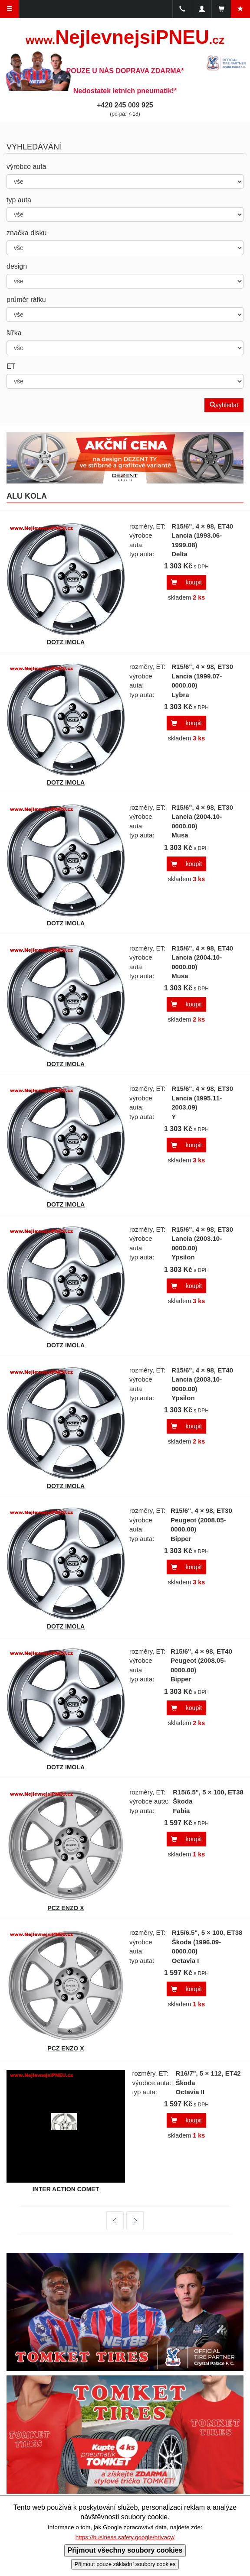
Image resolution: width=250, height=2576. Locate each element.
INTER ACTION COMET (66, 2189)
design (17, 266)
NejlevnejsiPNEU (125, 37)
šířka (14, 333)
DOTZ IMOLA (66, 642)
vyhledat (224, 405)
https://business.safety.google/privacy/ (125, 2537)
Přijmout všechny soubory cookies (125, 2550)
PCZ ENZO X (65, 1907)
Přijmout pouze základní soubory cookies (125, 2564)
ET (11, 366)
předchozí (115, 2220)
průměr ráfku (26, 299)
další (129, 2221)
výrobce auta (26, 166)
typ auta (19, 200)
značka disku (27, 233)
